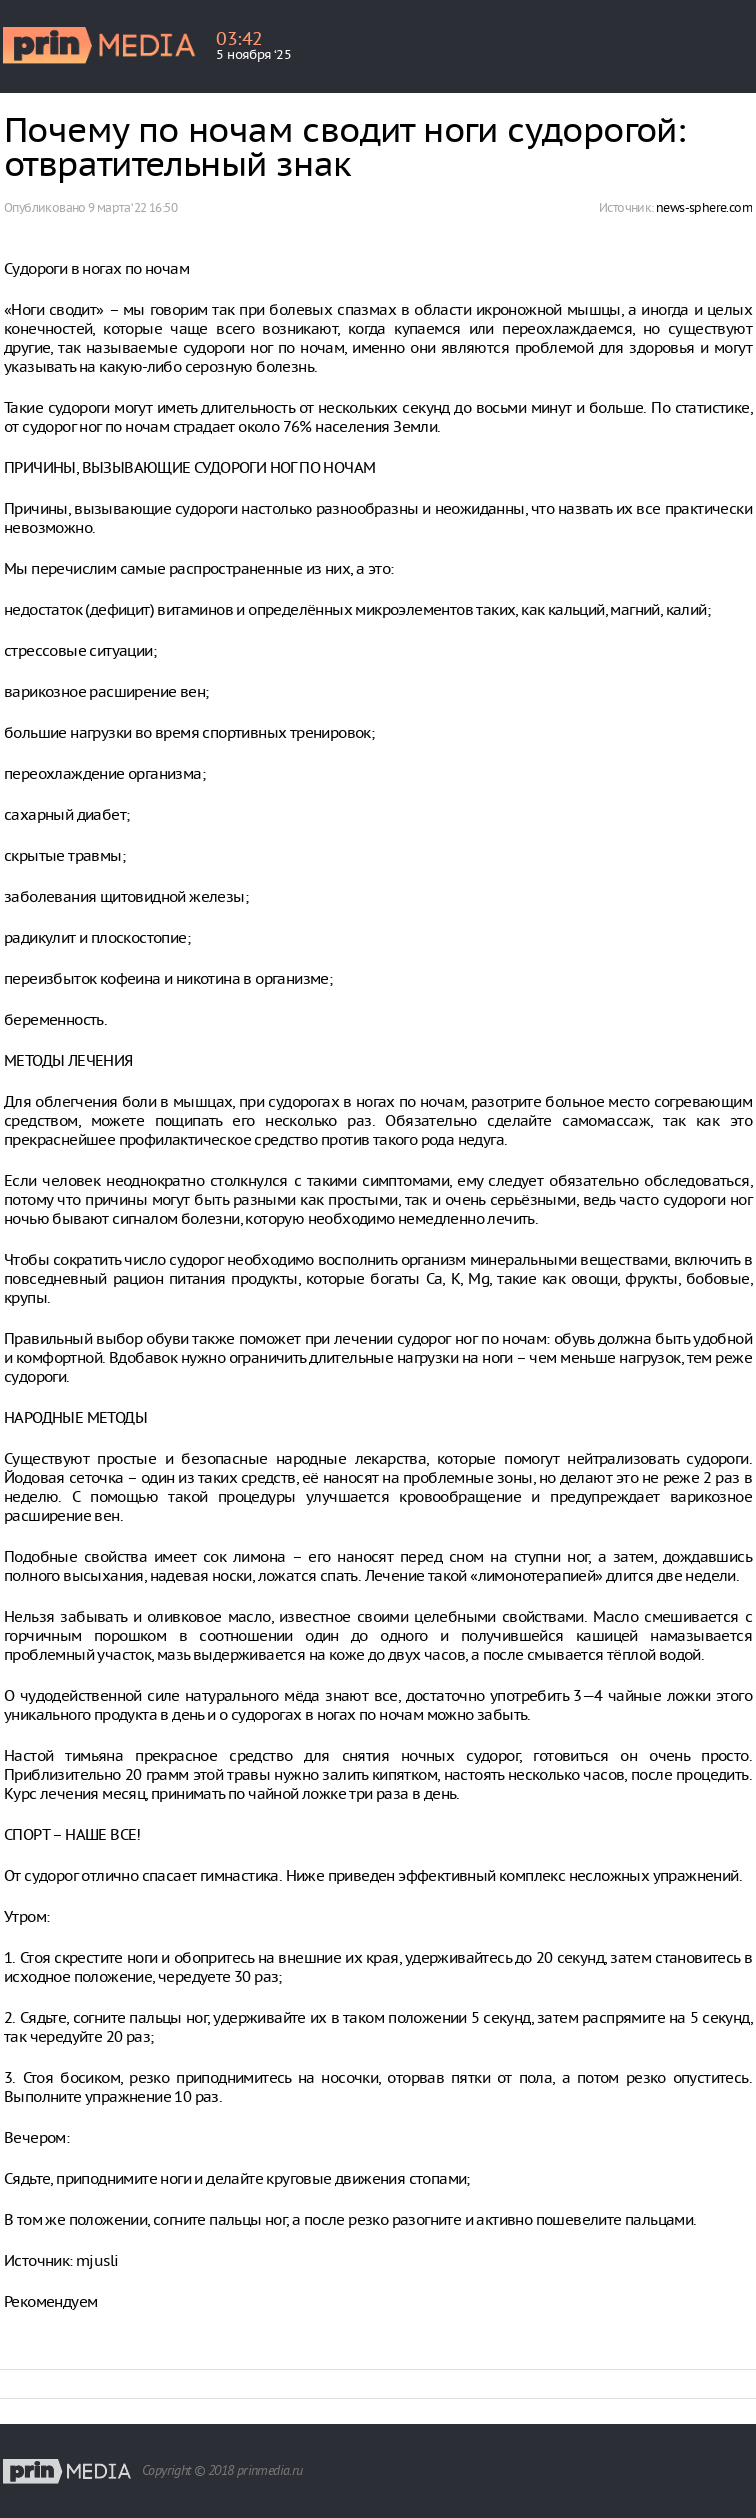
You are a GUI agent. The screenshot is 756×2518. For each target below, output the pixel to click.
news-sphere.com (704, 207)
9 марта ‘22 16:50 (132, 207)
